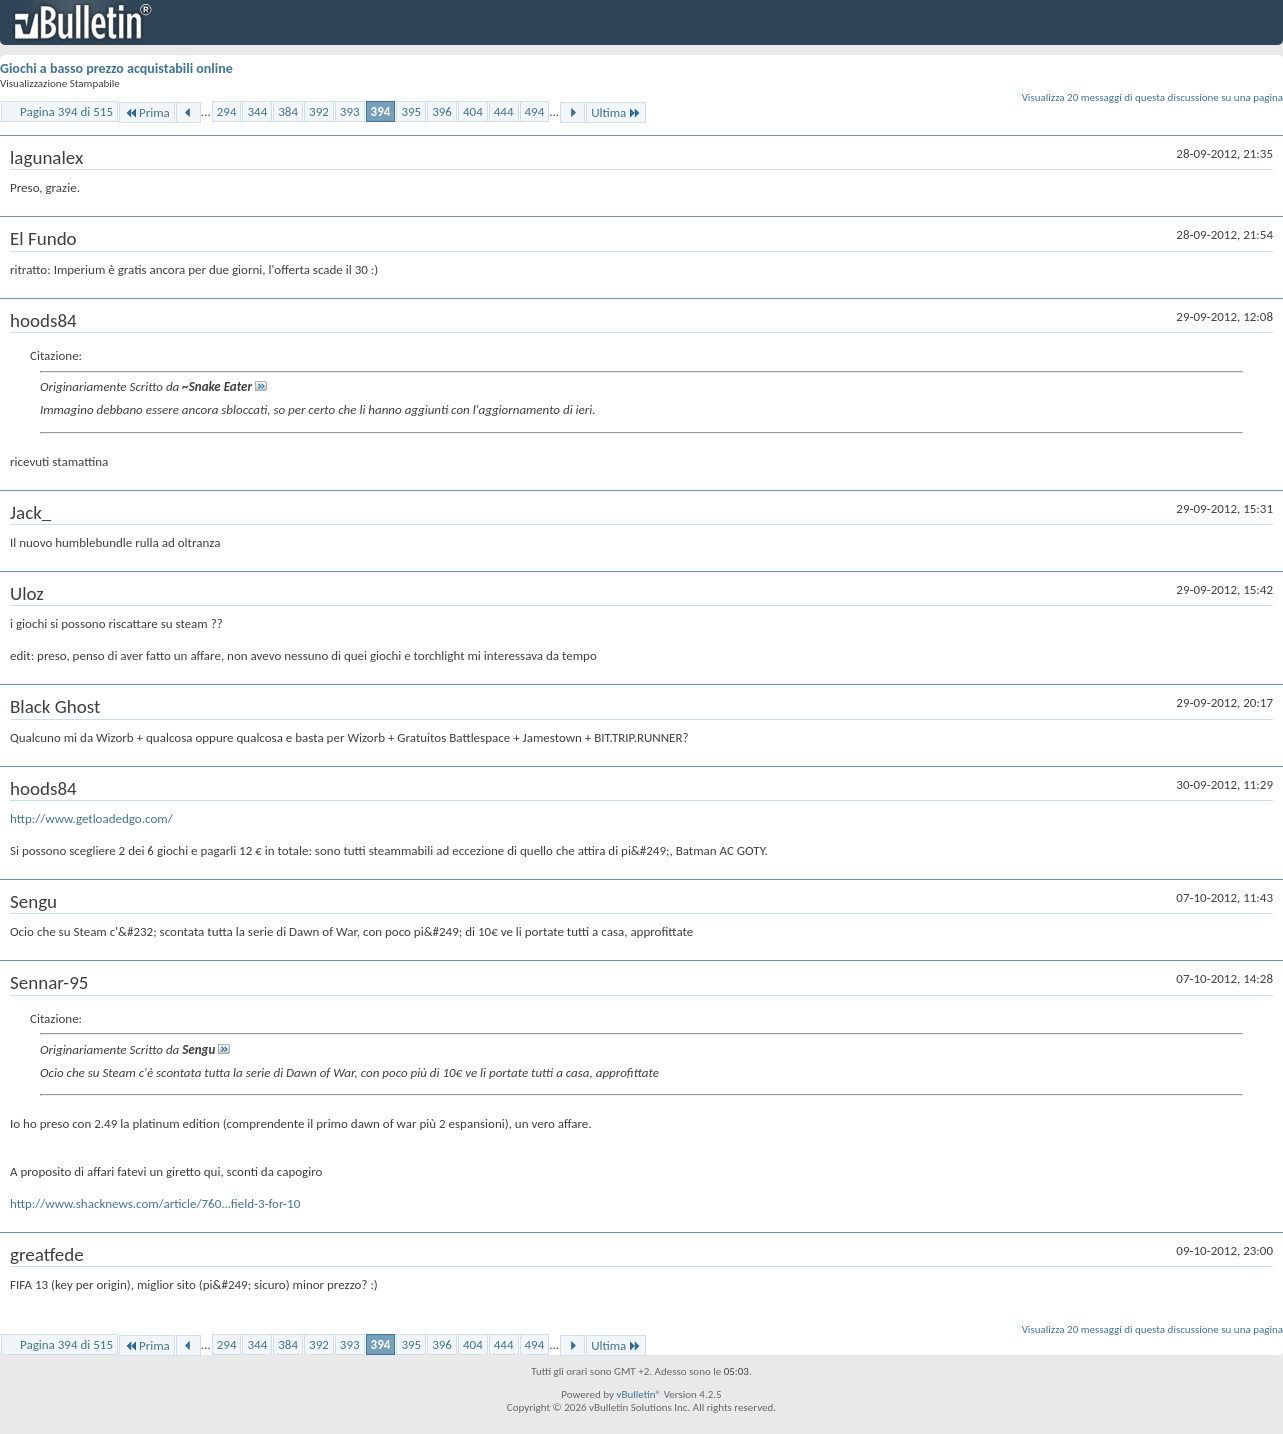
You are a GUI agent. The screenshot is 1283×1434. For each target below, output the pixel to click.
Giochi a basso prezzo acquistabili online (116, 68)
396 (442, 111)
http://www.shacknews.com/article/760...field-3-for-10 (155, 1203)
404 (473, 111)
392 (319, 111)
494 (535, 111)
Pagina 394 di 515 (66, 111)
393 (350, 111)
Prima (147, 112)
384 (288, 111)
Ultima (616, 112)
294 (227, 111)
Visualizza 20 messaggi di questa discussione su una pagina (1152, 97)
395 (411, 111)
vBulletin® (638, 1394)
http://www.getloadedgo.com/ (91, 818)
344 (257, 111)
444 (504, 111)
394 (381, 111)
